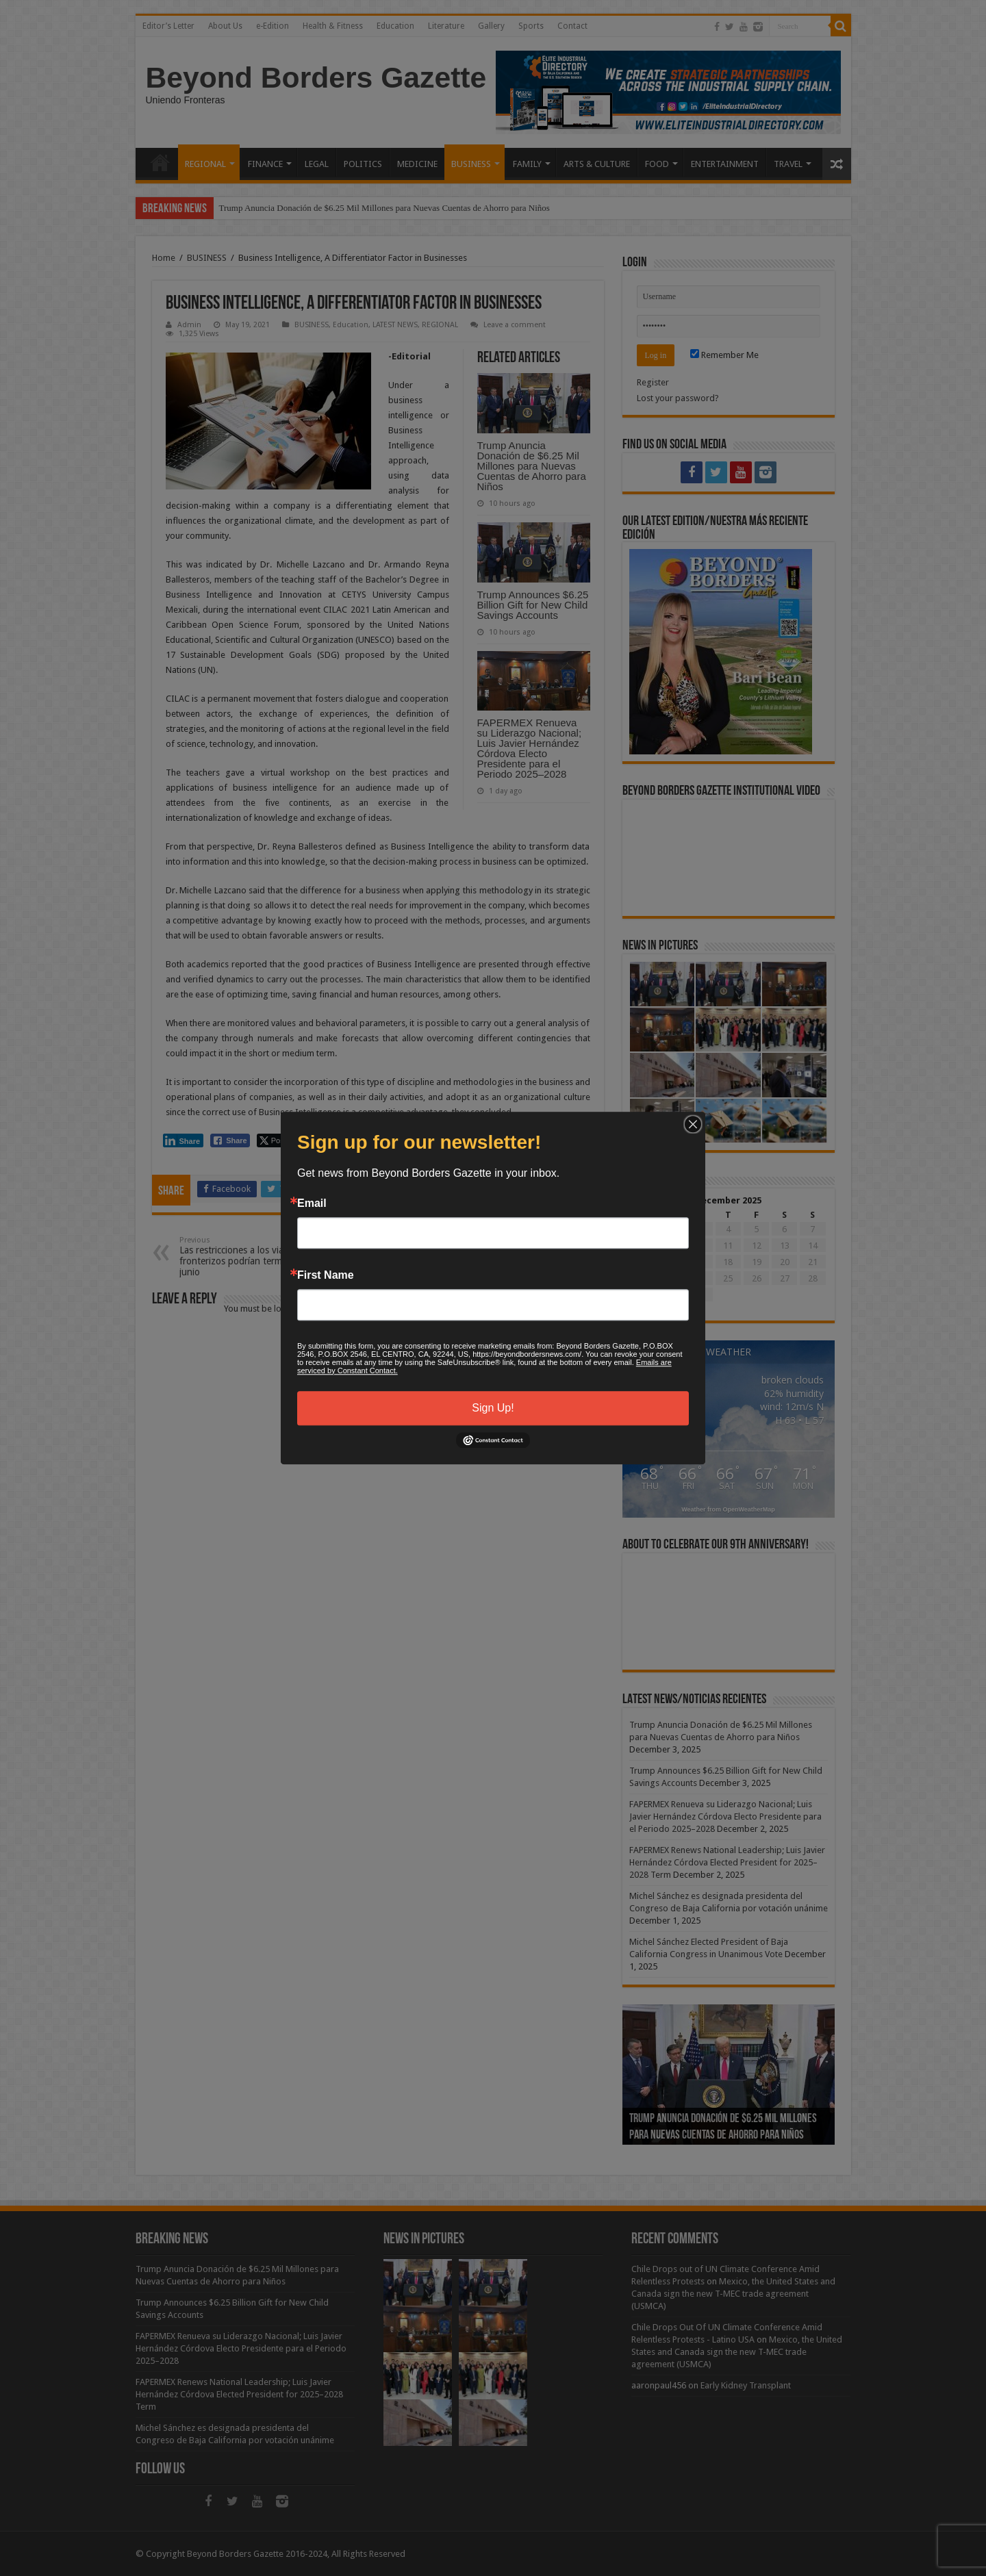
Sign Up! (493, 1408)
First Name (325, 1275)
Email (312, 1203)
